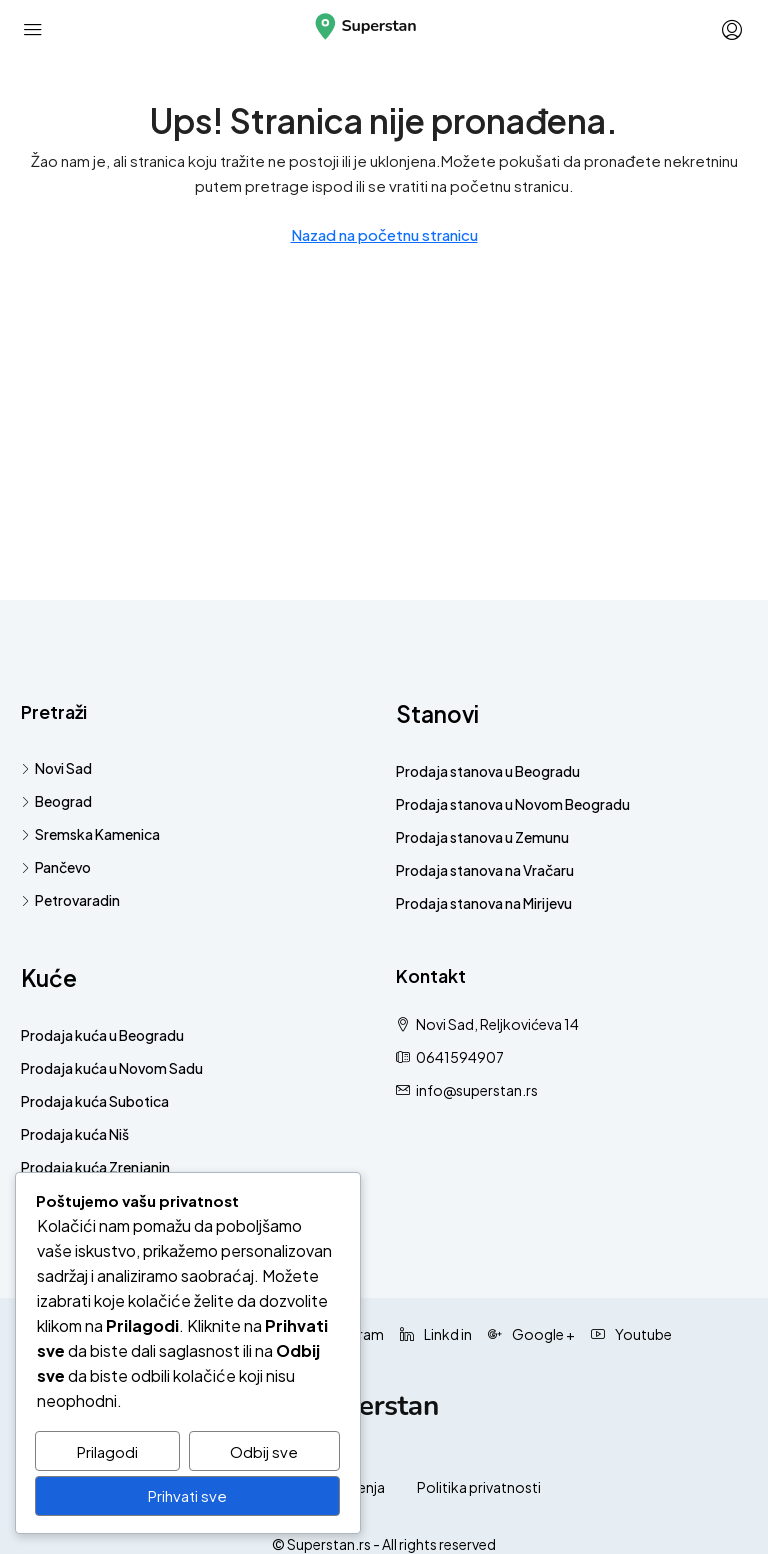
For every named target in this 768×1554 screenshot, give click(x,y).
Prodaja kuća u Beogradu (102, 1035)
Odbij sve (264, 1452)
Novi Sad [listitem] (56, 768)
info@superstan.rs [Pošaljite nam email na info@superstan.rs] (477, 1090)
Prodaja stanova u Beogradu (488, 771)
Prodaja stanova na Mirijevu (484, 903)
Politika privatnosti (479, 1487)
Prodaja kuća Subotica (95, 1101)
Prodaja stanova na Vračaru (485, 870)
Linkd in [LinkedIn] (436, 1334)
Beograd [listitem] (56, 801)
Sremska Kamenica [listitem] (90, 834)
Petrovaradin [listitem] (70, 900)
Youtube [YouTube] (631, 1334)
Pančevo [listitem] (56, 867)
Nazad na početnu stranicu (384, 234)
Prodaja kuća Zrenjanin (95, 1167)
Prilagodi (107, 1452)
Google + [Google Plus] (531, 1334)
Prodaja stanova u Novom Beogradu (513, 804)
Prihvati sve (187, 1496)
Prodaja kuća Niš (75, 1134)
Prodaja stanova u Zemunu (482, 837)
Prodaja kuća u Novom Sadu (112, 1068)
